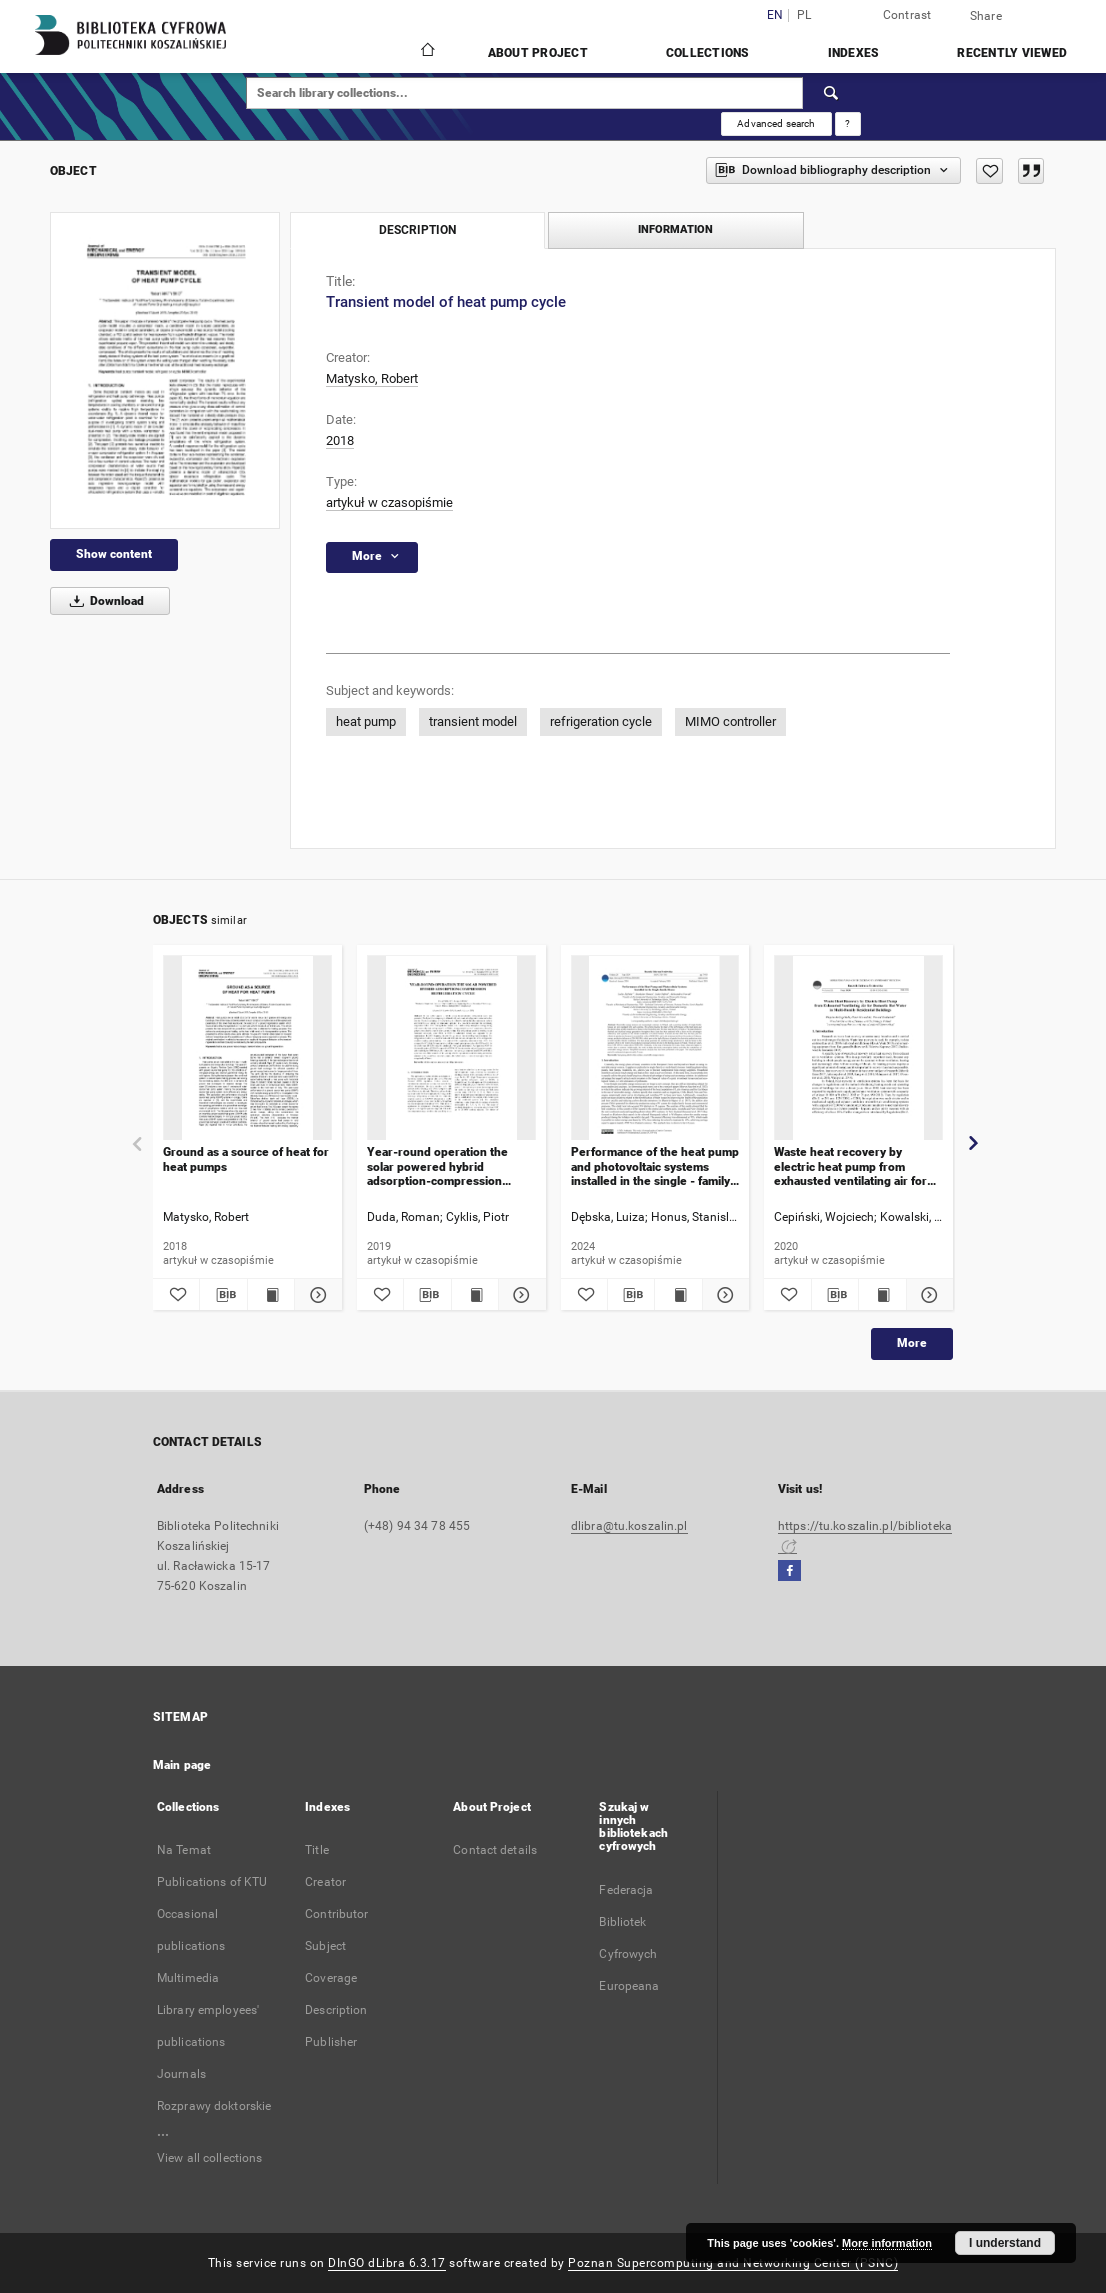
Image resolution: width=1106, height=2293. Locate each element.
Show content (114, 554)
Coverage (331, 1978)
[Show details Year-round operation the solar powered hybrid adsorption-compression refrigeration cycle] (519, 1295)
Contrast (907, 15)
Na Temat (184, 1850)
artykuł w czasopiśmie (389, 502)
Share (986, 16)
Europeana (629, 1986)
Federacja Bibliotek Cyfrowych (628, 1922)
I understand (1005, 2243)
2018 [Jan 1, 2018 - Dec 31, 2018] (340, 440)
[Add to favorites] (989, 171)
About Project (538, 53)
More (912, 1343)
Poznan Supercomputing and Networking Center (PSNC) (733, 2263)
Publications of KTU (212, 1882)
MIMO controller (730, 721)
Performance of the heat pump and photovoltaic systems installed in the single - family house (655, 1166)
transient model (473, 721)
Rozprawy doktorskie (214, 2106)
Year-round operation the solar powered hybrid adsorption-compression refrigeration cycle (437, 1166)
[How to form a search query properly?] (848, 124)
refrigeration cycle (601, 721)
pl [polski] (804, 15)
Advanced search (776, 123)
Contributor (336, 1914)
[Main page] (426, 52)
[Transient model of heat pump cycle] (165, 370)
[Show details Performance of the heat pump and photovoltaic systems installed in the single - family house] (723, 1295)
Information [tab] (675, 229)
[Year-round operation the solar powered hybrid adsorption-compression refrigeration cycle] (451, 1048)
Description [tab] (417, 230)
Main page (182, 1765)
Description (336, 2010)
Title (317, 1850)
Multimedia (188, 1978)
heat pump (366, 721)
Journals (181, 2074)
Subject (325, 1946)
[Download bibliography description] (223, 1295)
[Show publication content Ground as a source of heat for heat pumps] (271, 1295)
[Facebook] (789, 1571)
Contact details (495, 1850)
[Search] (832, 93)
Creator (325, 1882)
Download (103, 601)
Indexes (854, 53)
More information (887, 2243)
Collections (708, 53)
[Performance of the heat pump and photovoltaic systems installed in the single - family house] (655, 1048)
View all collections (209, 2158)
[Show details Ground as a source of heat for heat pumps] (315, 1295)
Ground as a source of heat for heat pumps (246, 1159)
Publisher (331, 2042)
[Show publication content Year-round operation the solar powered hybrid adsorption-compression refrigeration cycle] (475, 1295)
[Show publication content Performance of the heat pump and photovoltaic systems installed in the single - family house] (678, 1295)
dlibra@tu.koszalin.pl (629, 1526)
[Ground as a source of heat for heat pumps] (247, 1048)
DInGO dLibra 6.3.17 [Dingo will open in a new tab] (387, 2263)
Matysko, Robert (372, 378)
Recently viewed (1012, 53)
